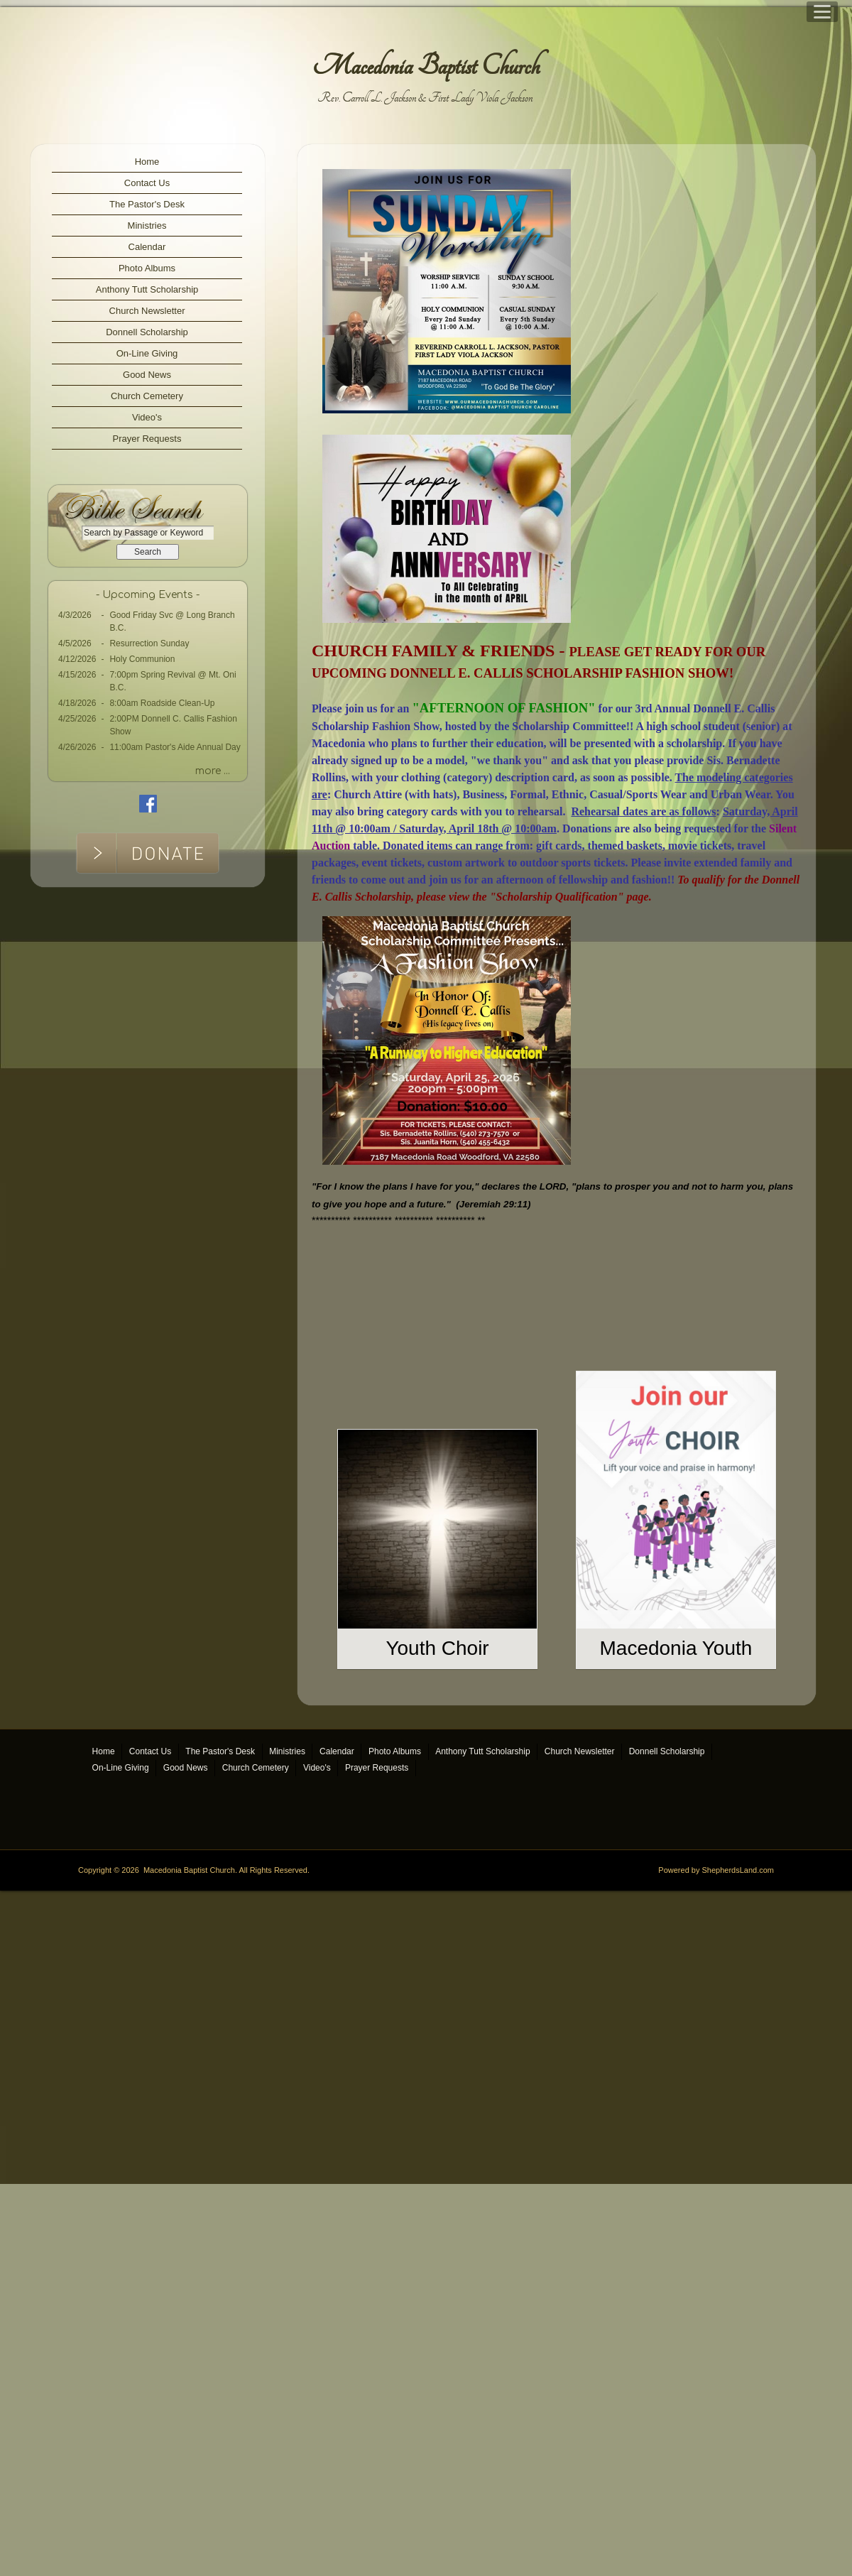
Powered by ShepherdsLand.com (716, 2378)
